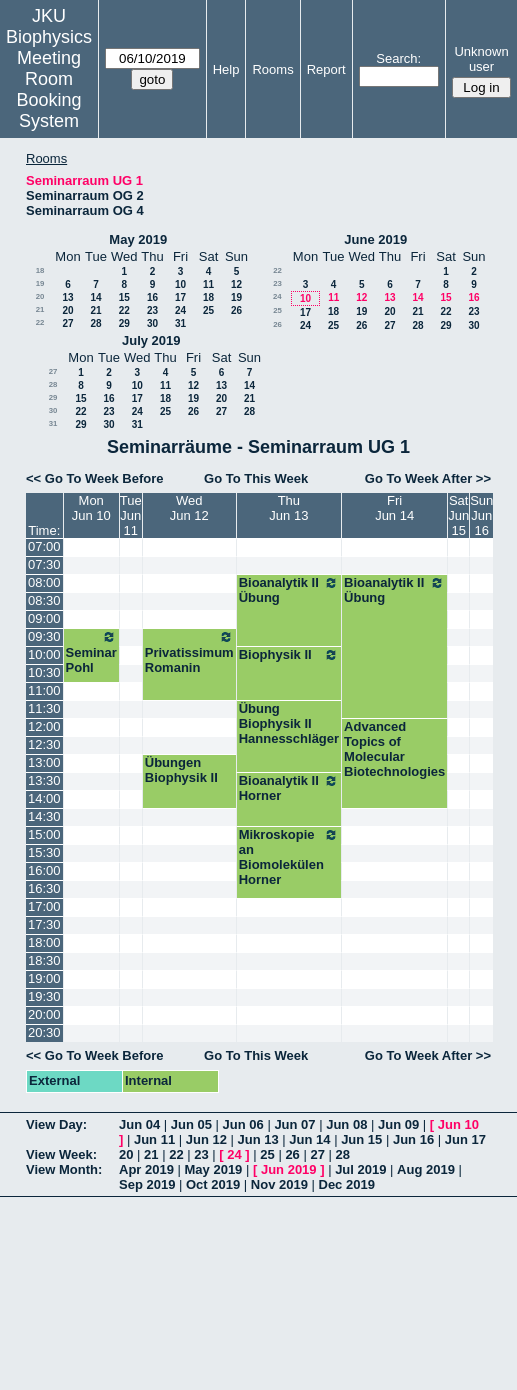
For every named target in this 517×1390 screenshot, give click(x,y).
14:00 (44, 798)
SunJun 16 (481, 515)
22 (124, 310)
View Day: (56, 1124)
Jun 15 (361, 1139)
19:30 (44, 996)
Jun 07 (294, 1124)
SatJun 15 (458, 515)
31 (180, 323)
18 (40, 270)
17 (180, 297)
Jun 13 (258, 1139)
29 (124, 323)
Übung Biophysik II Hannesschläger (289, 723)
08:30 (44, 600)
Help (226, 69)
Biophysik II (289, 655)
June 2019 (375, 239)
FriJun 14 (394, 508)
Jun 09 (398, 1124)
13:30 (44, 780)
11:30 (44, 708)
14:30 (44, 816)
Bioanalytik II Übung (289, 590)
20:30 (44, 1032)
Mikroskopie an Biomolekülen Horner (289, 857)
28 (95, 323)
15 (124, 297)
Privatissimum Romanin (189, 652)
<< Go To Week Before (95, 478)
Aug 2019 (426, 1169)
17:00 (44, 906)
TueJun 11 (131, 515)
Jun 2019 (289, 1169)
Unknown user (481, 59)
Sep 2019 (147, 1184)
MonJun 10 (91, 508)
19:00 (44, 978)
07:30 (44, 564)
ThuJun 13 (288, 508)
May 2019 (138, 239)
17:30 (44, 924)
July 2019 (151, 340)
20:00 (44, 1014)
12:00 (44, 726)
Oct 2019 (213, 1184)
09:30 (44, 636)
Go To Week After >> (428, 478)
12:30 (44, 744)
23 (152, 310)
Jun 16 (413, 1139)
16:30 (44, 888)
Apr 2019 (146, 1169)
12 (236, 284)
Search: (398, 58)
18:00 (44, 942)
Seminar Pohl (91, 652)
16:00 (44, 870)
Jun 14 (309, 1139)
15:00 (44, 834)
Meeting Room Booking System (48, 89)
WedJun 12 (189, 508)
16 (152, 297)
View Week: (61, 1154)
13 (67, 297)
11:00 (44, 690)
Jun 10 (458, 1124)
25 (208, 310)
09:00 (44, 618)
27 (67, 323)
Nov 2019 (279, 1184)
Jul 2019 (360, 1169)
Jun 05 (191, 1124)
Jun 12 (206, 1139)
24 (180, 310)
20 (40, 296)
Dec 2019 (347, 1184)
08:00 (44, 582)
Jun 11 (154, 1139)
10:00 (44, 654)
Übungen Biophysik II (181, 770)
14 (95, 297)
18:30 (44, 960)
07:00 (44, 546)
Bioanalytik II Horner (289, 788)
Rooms (272, 69)
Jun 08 (346, 1124)
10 (180, 284)
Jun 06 (243, 1124)
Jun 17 (465, 1139)
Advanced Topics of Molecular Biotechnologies (394, 749)
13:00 (44, 762)
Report (326, 69)
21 (40, 309)
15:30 (44, 852)
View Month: (64, 1169)
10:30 (44, 672)
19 (40, 283)
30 (152, 323)
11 (208, 284)
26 (236, 310)
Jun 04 (139, 1124)
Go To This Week (256, 478)
